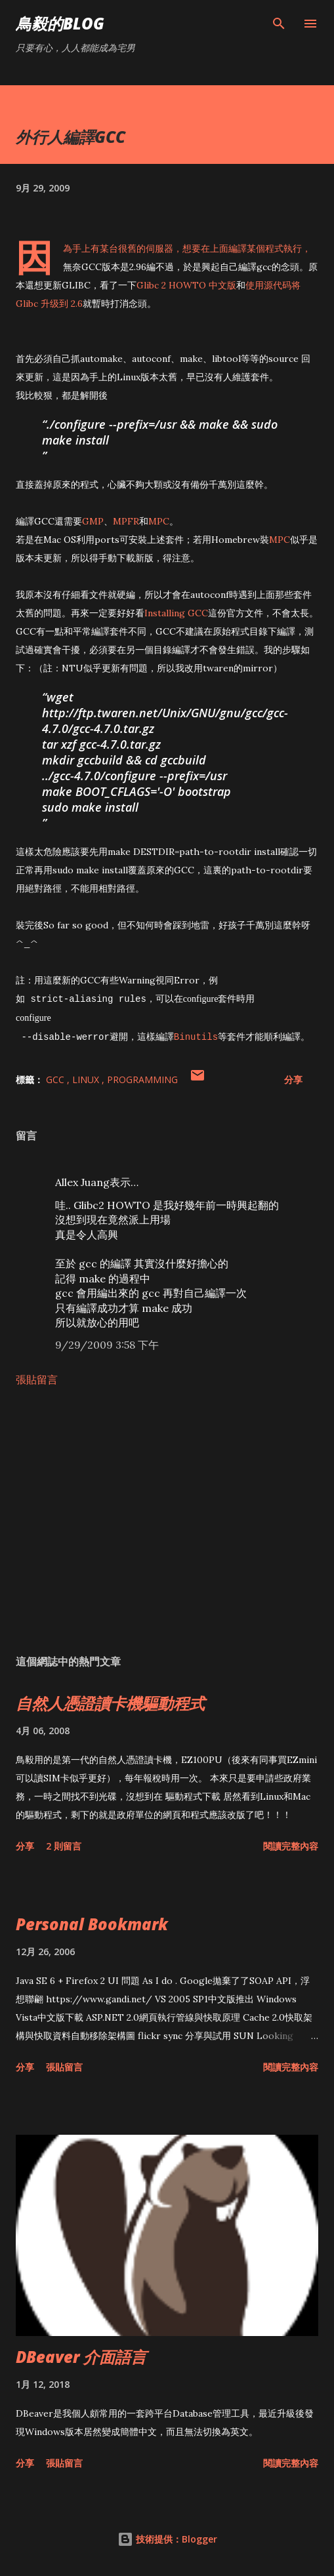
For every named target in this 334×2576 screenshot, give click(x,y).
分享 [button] (293, 1079)
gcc (56, 1079)
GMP (93, 521)
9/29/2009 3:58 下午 (107, 1344)
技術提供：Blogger (167, 2539)
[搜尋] (279, 23)
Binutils (196, 1036)
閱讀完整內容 (290, 1846)
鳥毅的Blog (60, 23)
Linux (87, 1079)
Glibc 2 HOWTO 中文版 (186, 285)
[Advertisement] (167, 1520)
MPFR (126, 521)
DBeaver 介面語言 (81, 2357)
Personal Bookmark (92, 1924)
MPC (158, 521)
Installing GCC (176, 613)
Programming (142, 1079)
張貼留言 (37, 1379)
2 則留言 (63, 1846)
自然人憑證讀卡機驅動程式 (110, 1703)
